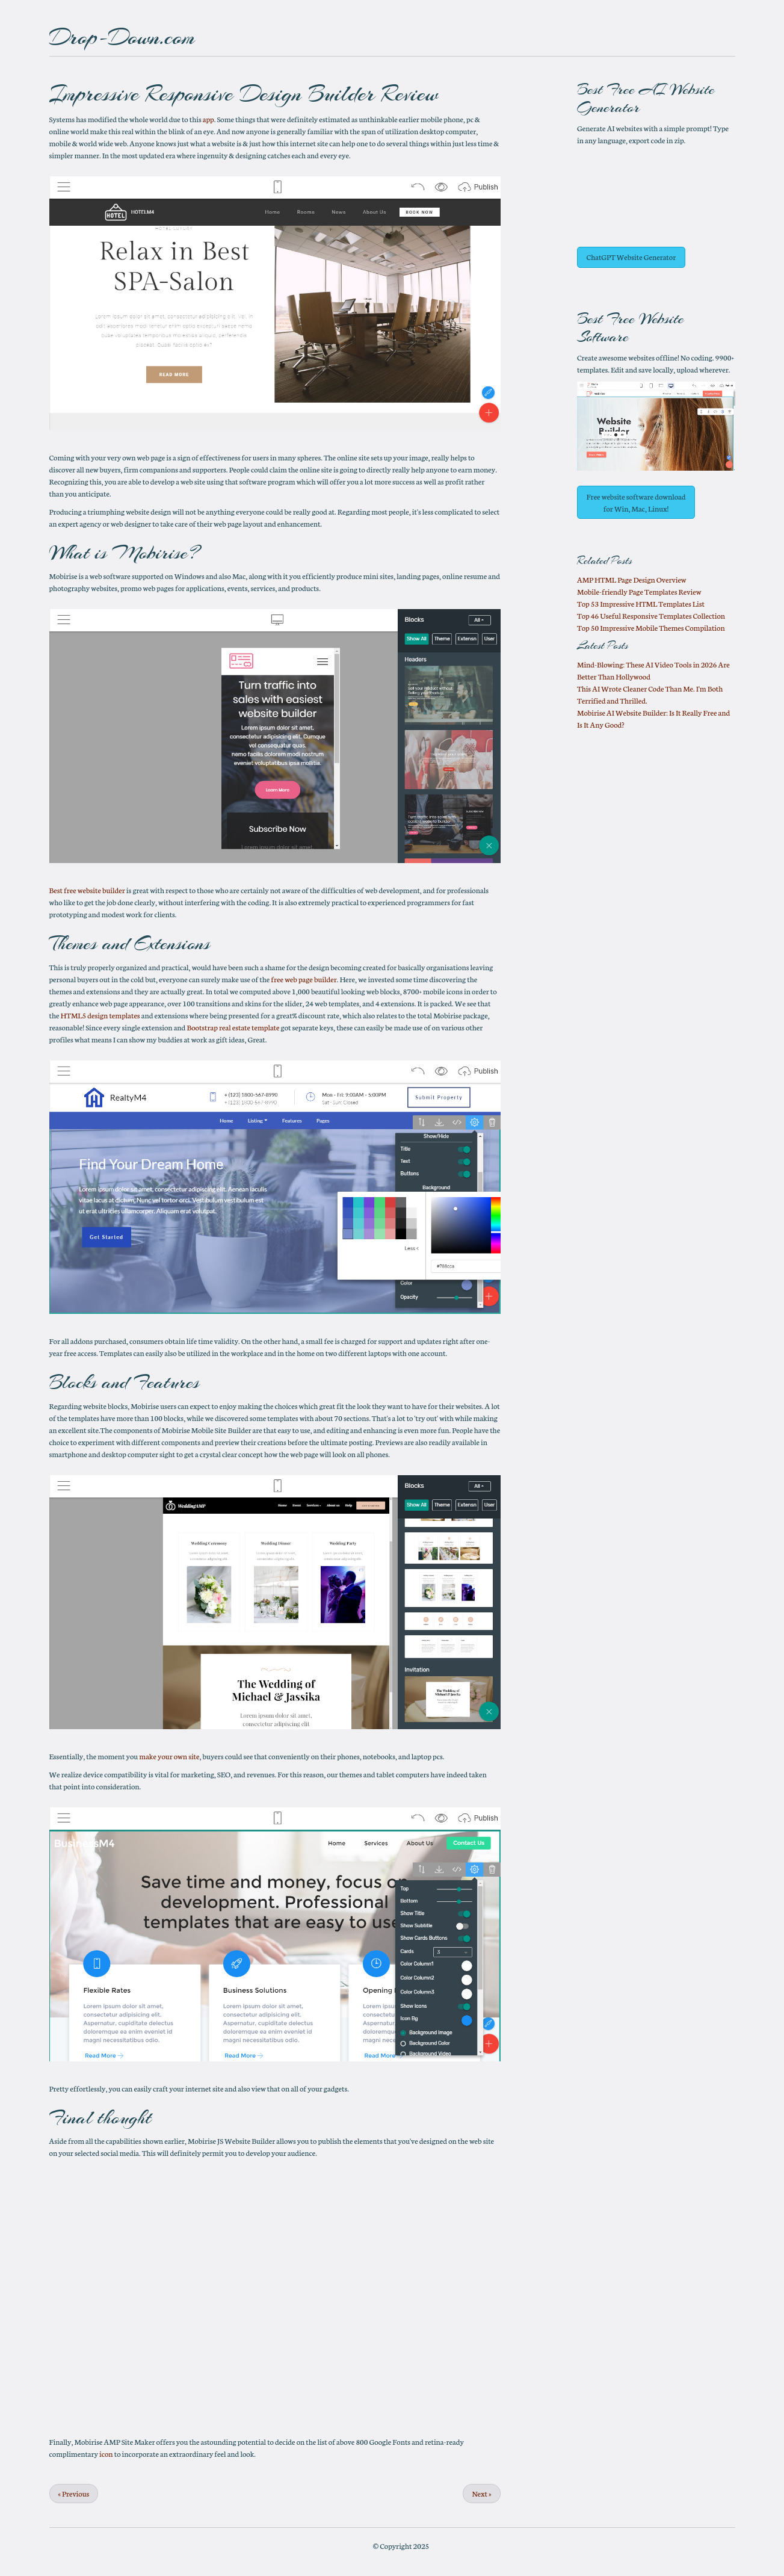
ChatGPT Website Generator (631, 257)
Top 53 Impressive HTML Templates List (641, 603)
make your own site (169, 1756)
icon (106, 2453)
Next (481, 2493)
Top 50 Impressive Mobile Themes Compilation (651, 627)
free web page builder (303, 979)
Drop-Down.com (122, 37)
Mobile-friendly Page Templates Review (639, 591)
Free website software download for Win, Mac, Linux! (636, 502)
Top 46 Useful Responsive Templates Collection (651, 615)
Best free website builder (87, 890)
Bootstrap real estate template (233, 1027)
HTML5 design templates (100, 1015)
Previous (74, 2493)
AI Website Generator (645, 98)
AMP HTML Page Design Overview (632, 579)
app (208, 119)
